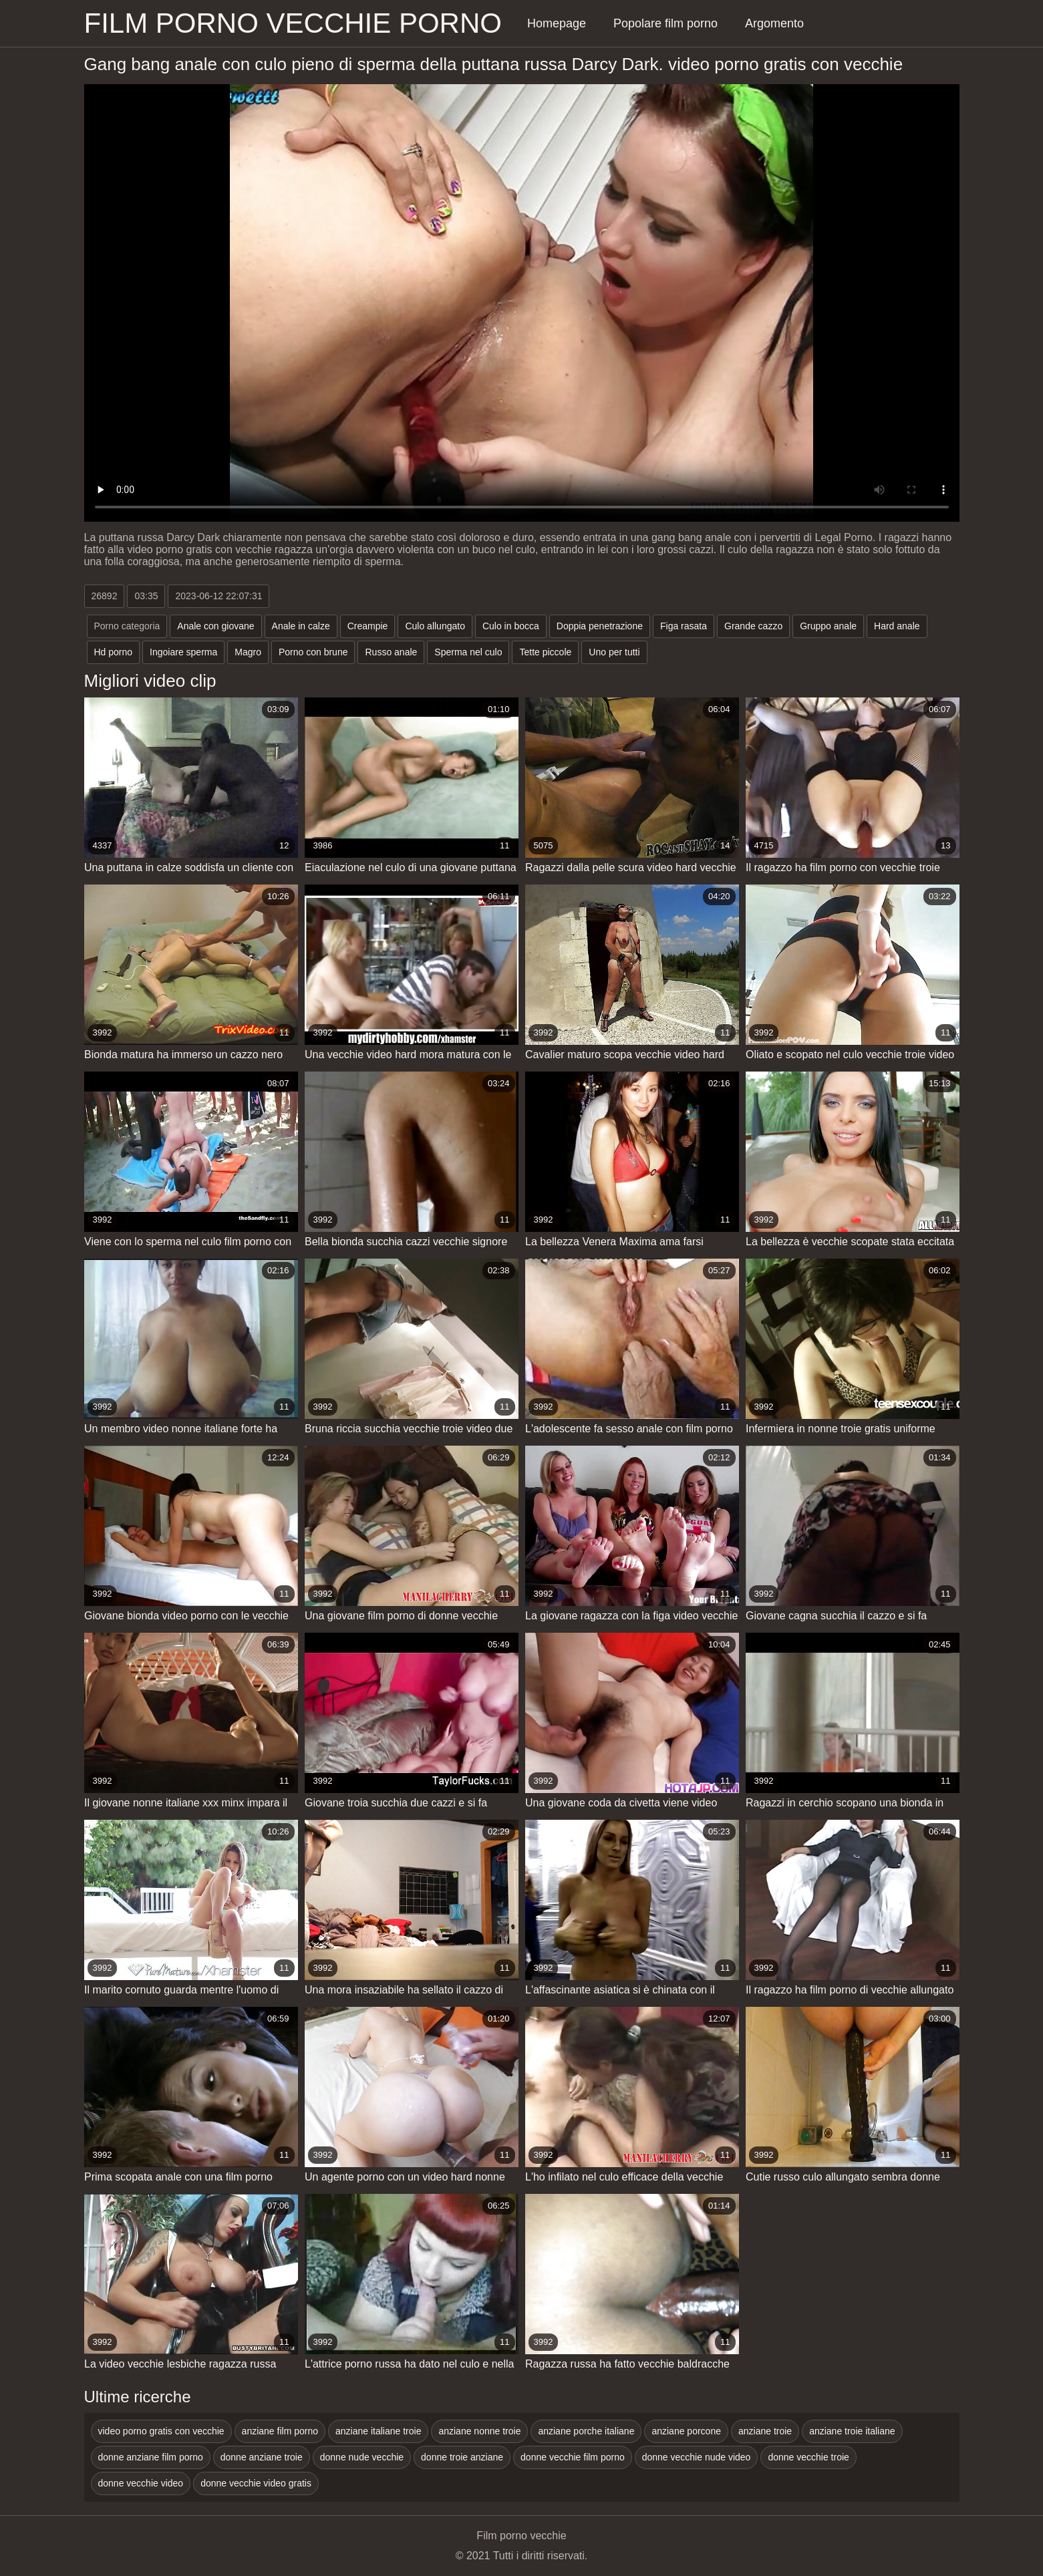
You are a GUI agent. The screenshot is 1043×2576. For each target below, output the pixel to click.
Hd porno (113, 652)
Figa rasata (683, 626)
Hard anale (897, 626)
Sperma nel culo (468, 652)
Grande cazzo (753, 626)
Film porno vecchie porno (293, 23)
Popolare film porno (665, 23)
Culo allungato (435, 626)
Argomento (774, 23)
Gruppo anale (828, 626)
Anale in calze (301, 626)
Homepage (556, 23)
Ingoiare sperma (183, 652)
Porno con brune (313, 652)
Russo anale (391, 652)
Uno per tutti (614, 652)
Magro (248, 652)
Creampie (367, 626)
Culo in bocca (510, 626)
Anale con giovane (215, 626)
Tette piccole (545, 652)
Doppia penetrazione (600, 626)
